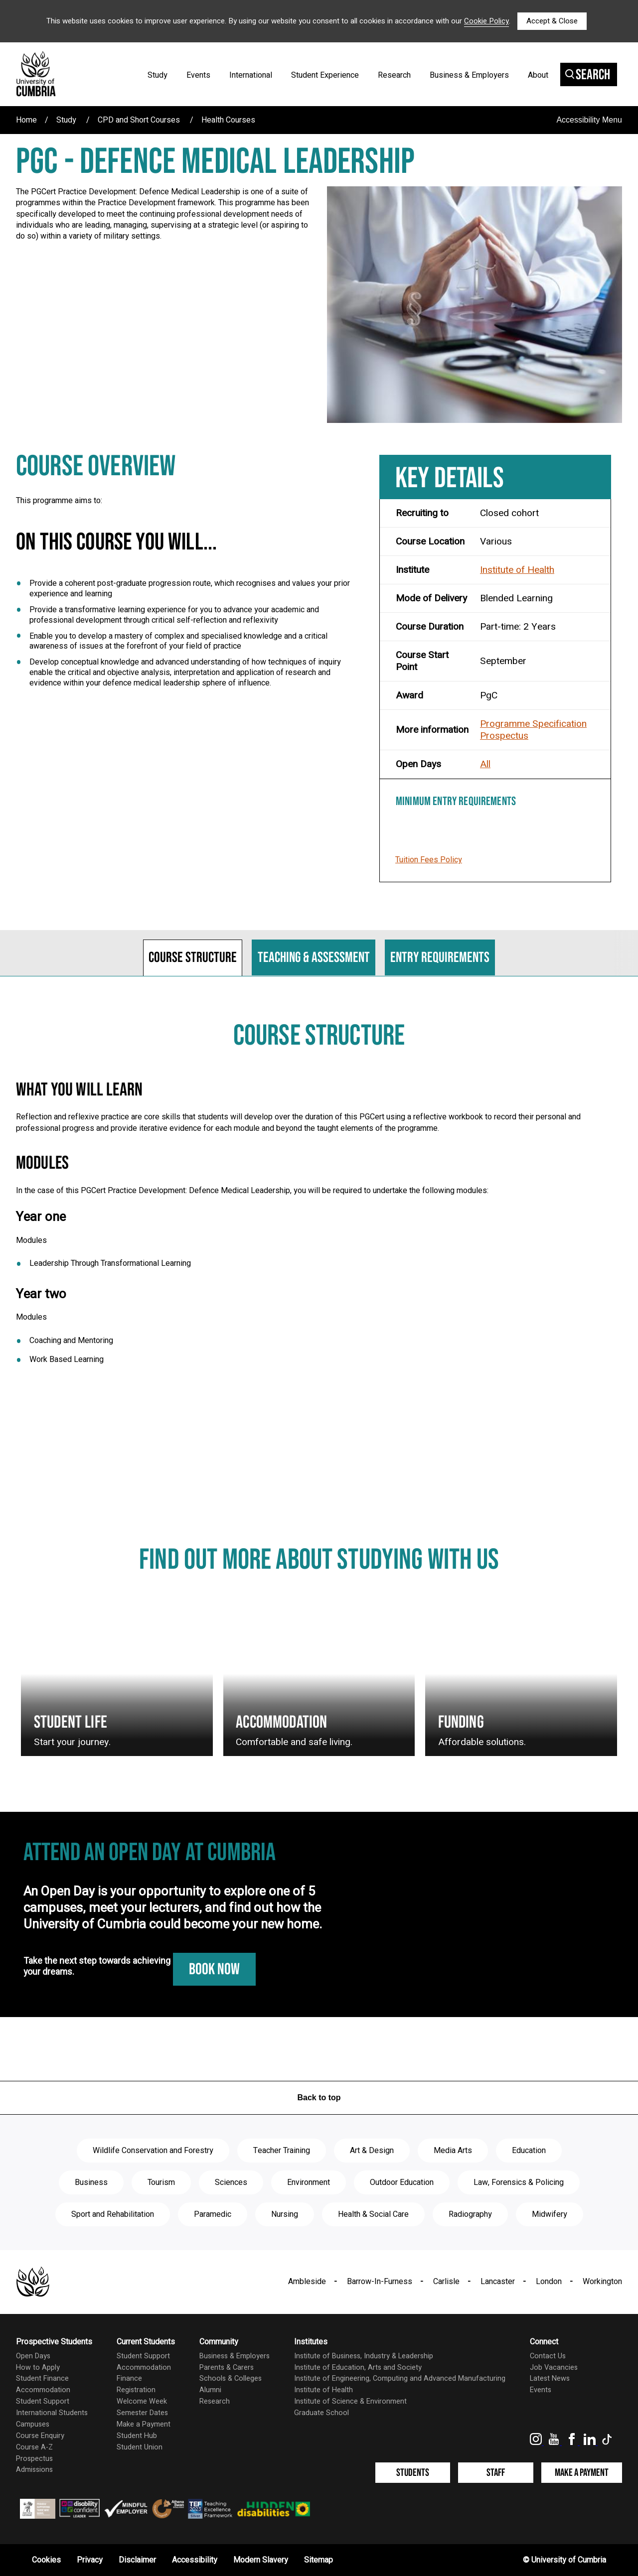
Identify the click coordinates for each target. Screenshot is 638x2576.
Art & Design (372, 2151)
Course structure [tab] (193, 957)
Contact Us (548, 2356)
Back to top (318, 2097)
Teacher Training (281, 2151)
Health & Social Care (373, 2214)
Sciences (231, 2182)
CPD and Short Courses (139, 120)
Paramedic (212, 2214)
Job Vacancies (554, 2367)
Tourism (161, 2182)
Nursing (284, 2214)
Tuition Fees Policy (428, 860)
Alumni (210, 2390)
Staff (495, 2472)
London (549, 2282)
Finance (129, 2378)
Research (394, 75)
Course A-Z (34, 2447)
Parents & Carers (226, 2367)
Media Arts (453, 2151)
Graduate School (321, 2413)
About (538, 75)
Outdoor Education (402, 2182)
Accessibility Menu (589, 120)
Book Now (214, 1969)
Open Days (33, 2356)
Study (157, 75)
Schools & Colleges (230, 2378)
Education (529, 2151)
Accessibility (194, 2560)
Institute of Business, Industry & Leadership (363, 2356)
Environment (308, 2182)
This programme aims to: (59, 501)
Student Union (139, 2447)
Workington (602, 2282)
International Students (52, 2413)
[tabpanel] (319, 1202)
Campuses (32, 2424)
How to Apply (38, 2367)
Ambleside (307, 2282)
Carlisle (446, 2282)
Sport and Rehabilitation (112, 2214)
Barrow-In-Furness (379, 2282)
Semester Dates (142, 2413)
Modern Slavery (260, 2560)
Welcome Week (142, 2401)
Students (412, 2472)
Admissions (34, 2469)
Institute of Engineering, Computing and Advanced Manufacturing (399, 2378)
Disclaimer (137, 2560)
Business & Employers (469, 75)
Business (91, 2182)
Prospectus (504, 736)
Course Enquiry (40, 2436)
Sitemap (318, 2560)
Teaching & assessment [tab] (314, 957)
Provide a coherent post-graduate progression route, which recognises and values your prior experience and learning (189, 588)
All (485, 764)
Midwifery (549, 2214)
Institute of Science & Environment (350, 2401)
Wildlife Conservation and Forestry (153, 2151)
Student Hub (137, 2436)
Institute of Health (517, 570)
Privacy (90, 2560)
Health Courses (228, 120)
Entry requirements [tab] (439, 957)
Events (198, 75)
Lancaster (497, 2282)
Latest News (550, 2378)
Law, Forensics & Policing (519, 2182)
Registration (136, 2390)
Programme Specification (533, 724)
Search (587, 75)
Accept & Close (552, 20)
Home (26, 120)
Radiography (470, 2214)
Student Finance (42, 2378)
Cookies (46, 2560)
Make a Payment (143, 2424)
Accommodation (43, 2390)
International (250, 75)
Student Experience (325, 75)
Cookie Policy (486, 20)
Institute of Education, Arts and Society (358, 2367)
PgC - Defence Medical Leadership (215, 162)
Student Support (42, 2401)
